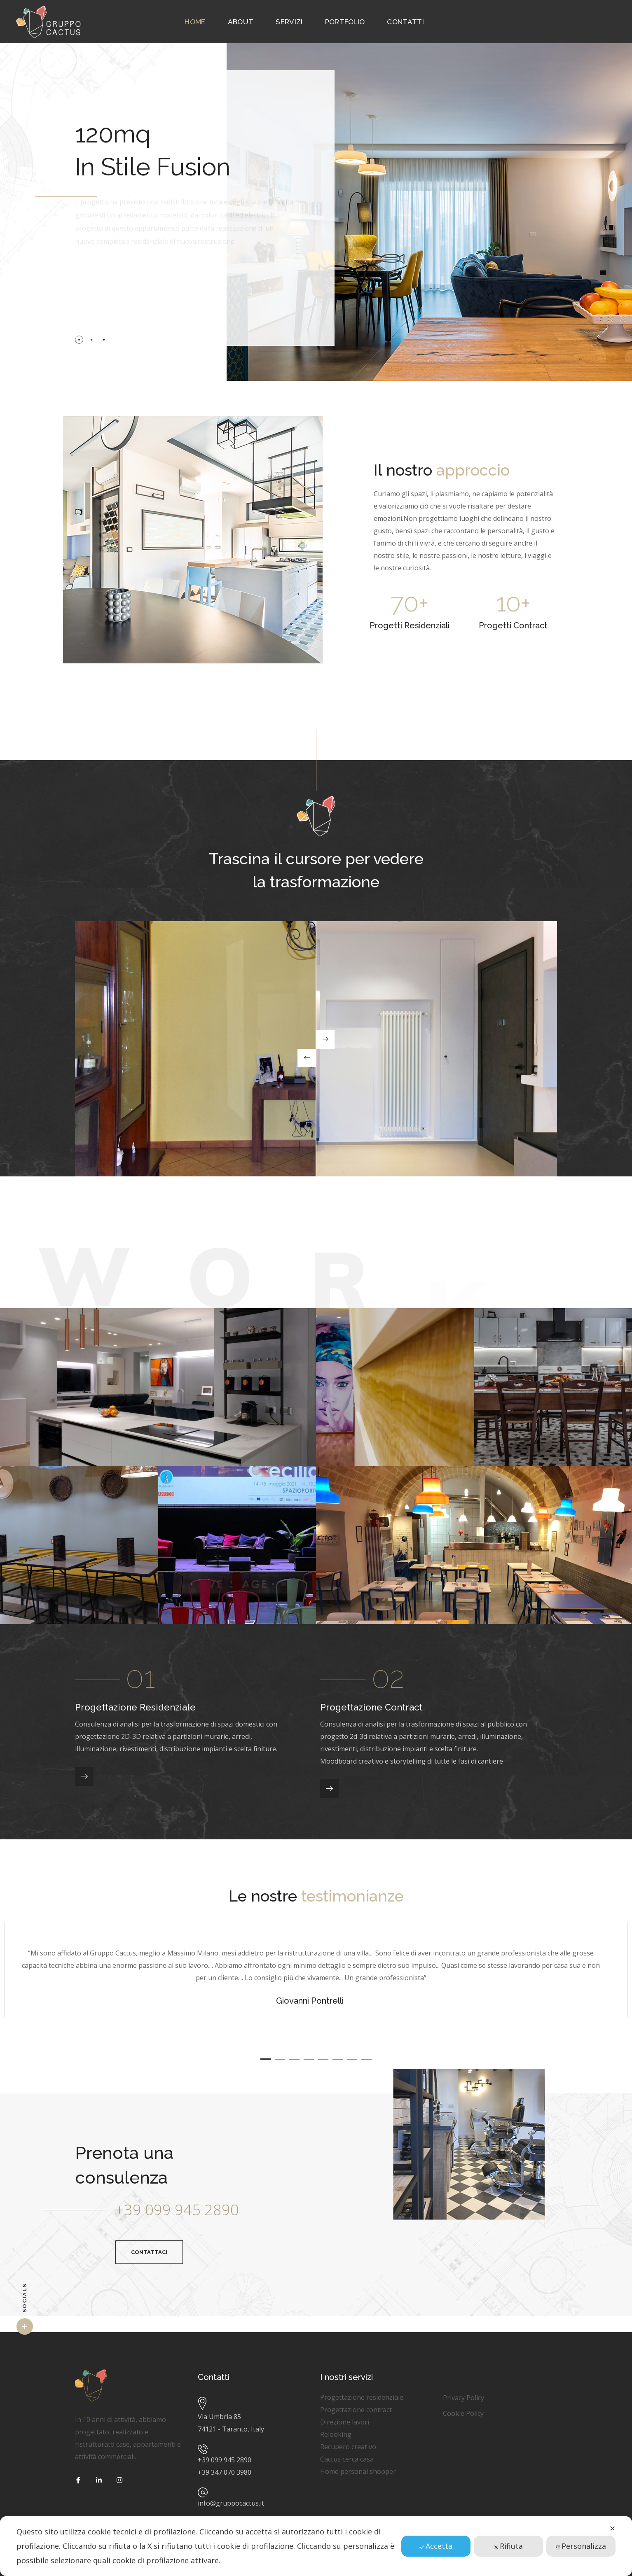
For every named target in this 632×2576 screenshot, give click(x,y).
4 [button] (309, 2059)
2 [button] (280, 2059)
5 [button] (323, 2059)
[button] (149, 2252)
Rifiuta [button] (508, 2546)
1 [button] (265, 2059)
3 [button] (294, 2059)
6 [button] (337, 2059)
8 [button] (366, 2059)
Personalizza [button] (580, 2546)
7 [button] (352, 2059)
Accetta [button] (435, 2546)
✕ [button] (612, 2528)
